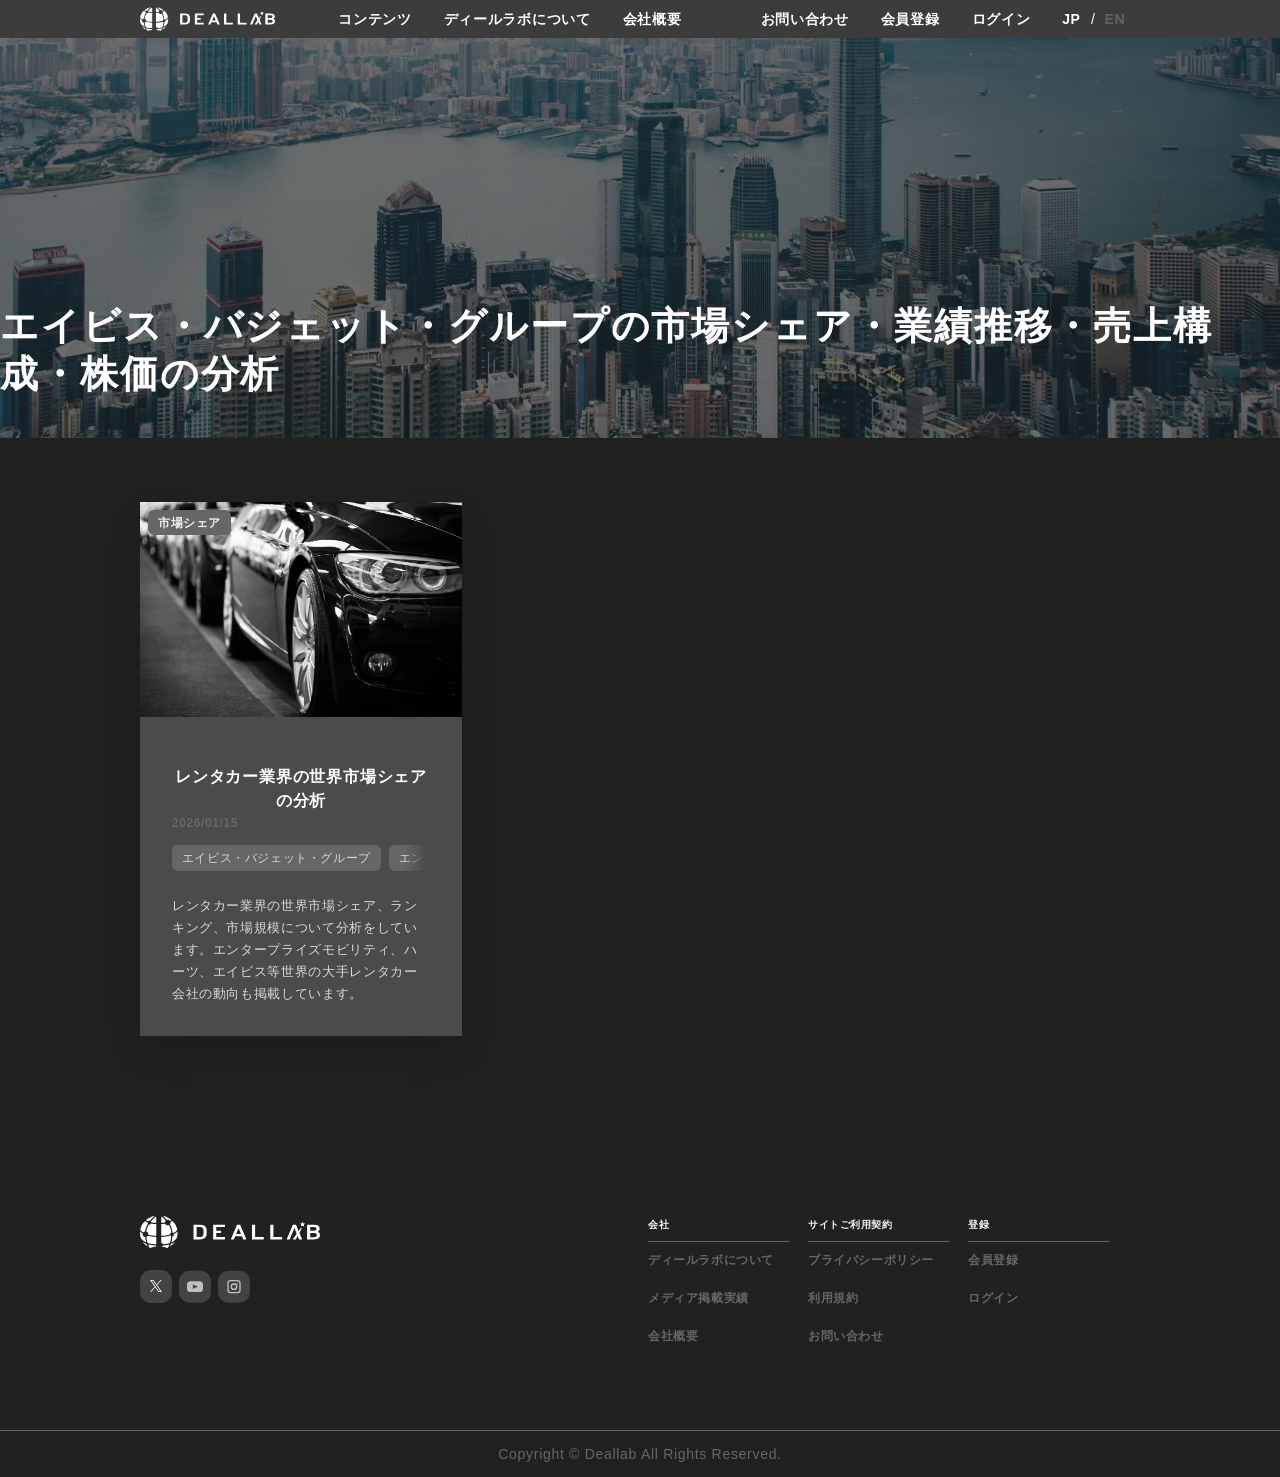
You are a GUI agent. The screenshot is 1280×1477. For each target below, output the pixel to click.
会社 (658, 1224)
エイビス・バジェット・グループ (276, 858)
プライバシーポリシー (871, 1260)
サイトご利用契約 (850, 1224)
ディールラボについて (517, 19)
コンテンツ (375, 19)
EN (1115, 19)
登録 (978, 1224)
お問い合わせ (805, 19)
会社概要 (652, 19)
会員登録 (910, 19)
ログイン (1001, 19)
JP (1071, 19)
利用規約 (833, 1298)
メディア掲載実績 (698, 1298)
